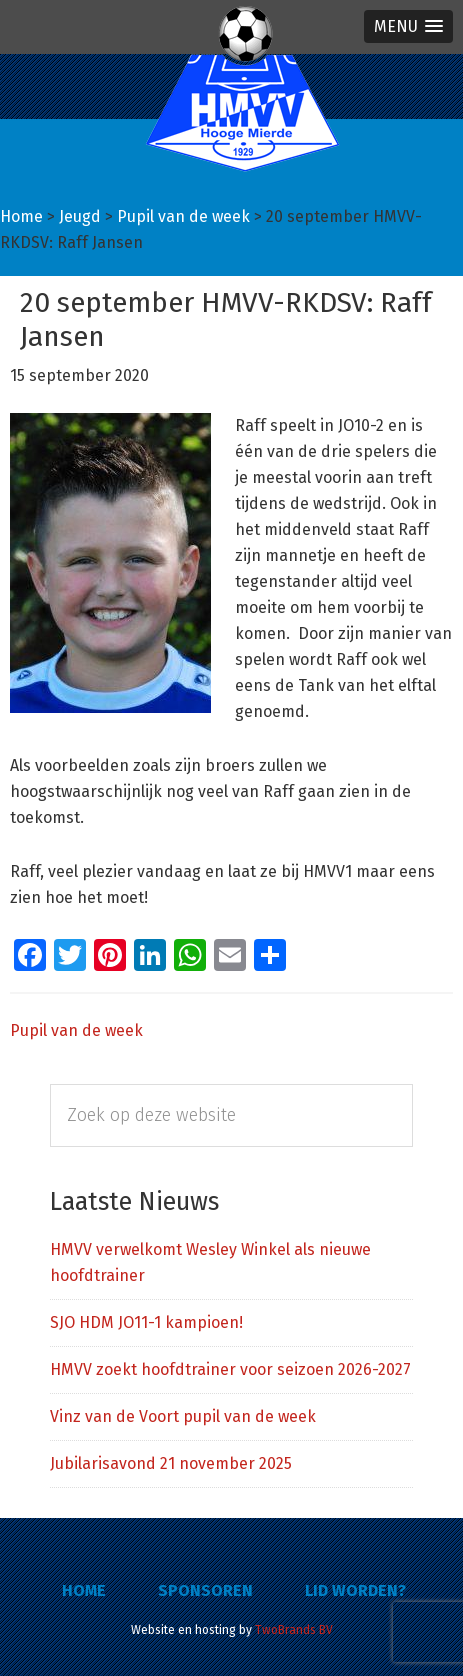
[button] (408, 26)
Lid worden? (355, 1590)
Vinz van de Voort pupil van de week (183, 1416)
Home (84, 1590)
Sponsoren (205, 1590)
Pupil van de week (76, 1030)
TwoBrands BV (294, 1630)
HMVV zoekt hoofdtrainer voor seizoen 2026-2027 (230, 1369)
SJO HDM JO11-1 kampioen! (146, 1322)
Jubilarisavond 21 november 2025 (171, 1463)
